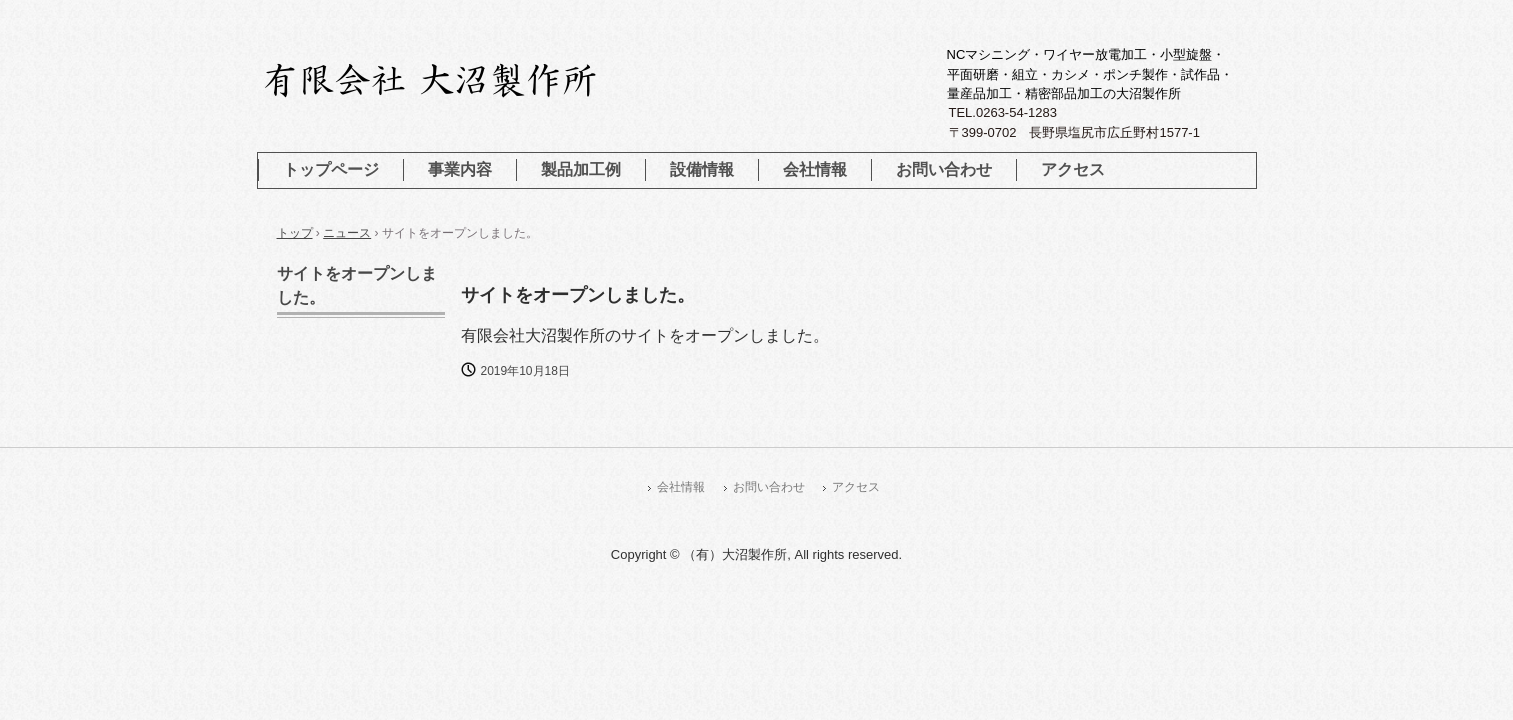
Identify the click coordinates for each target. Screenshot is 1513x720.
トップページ (331, 169)
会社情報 (815, 169)
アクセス (1073, 169)
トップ (295, 233)
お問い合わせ (944, 169)
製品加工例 (581, 169)
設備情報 (702, 169)
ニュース (347, 233)
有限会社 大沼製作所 (482, 80)
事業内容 (460, 169)
